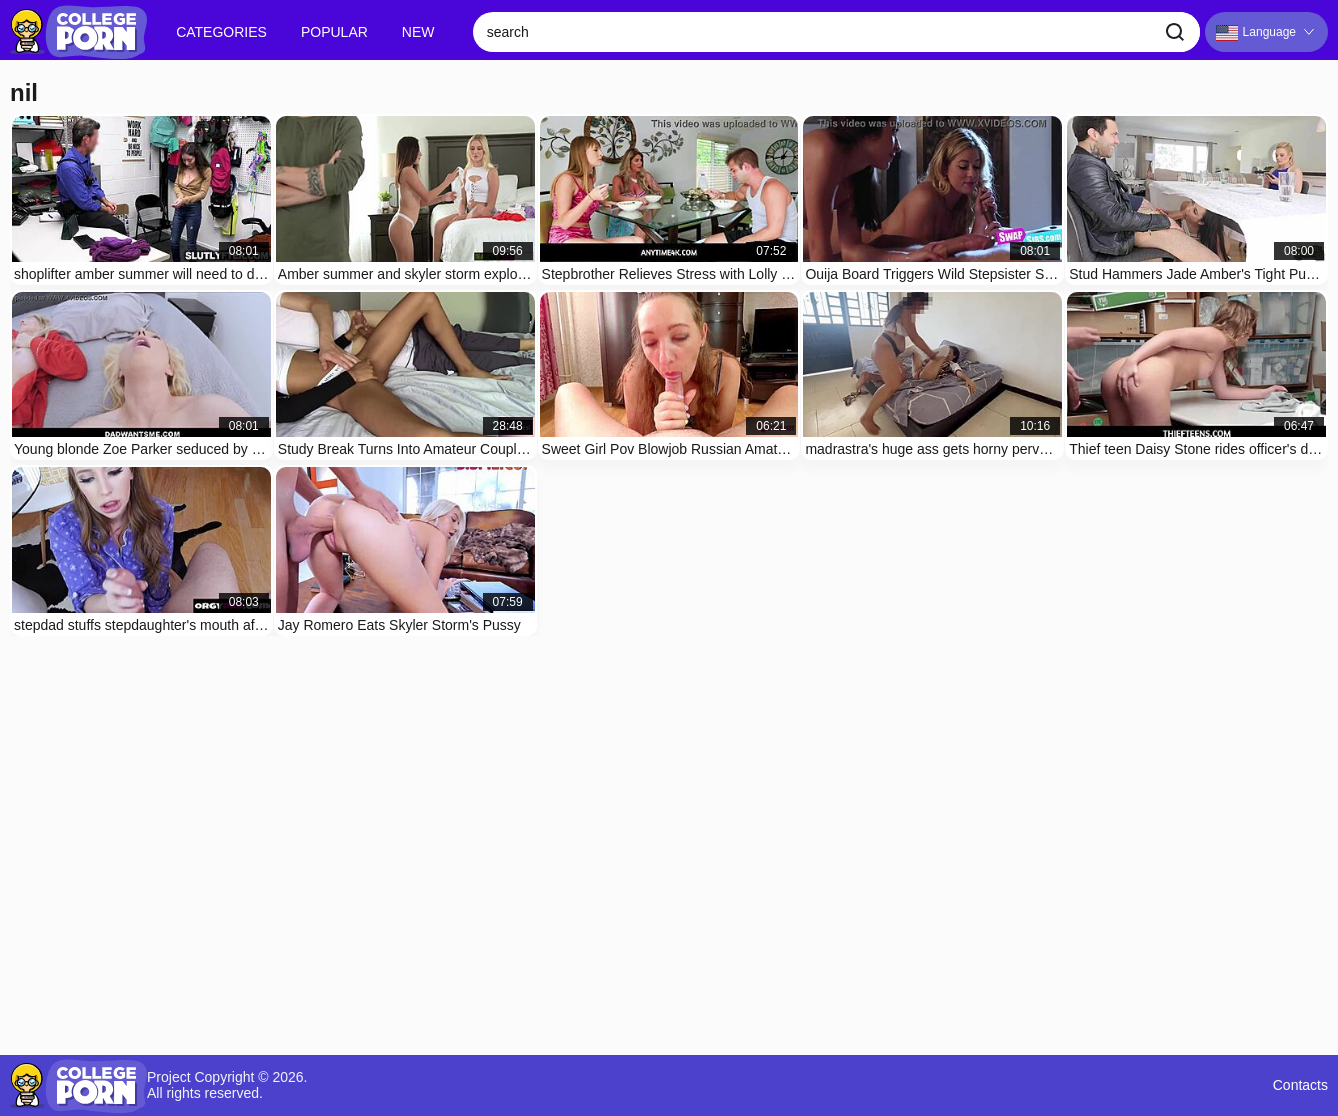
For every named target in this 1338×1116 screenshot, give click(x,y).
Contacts (1300, 1085)
